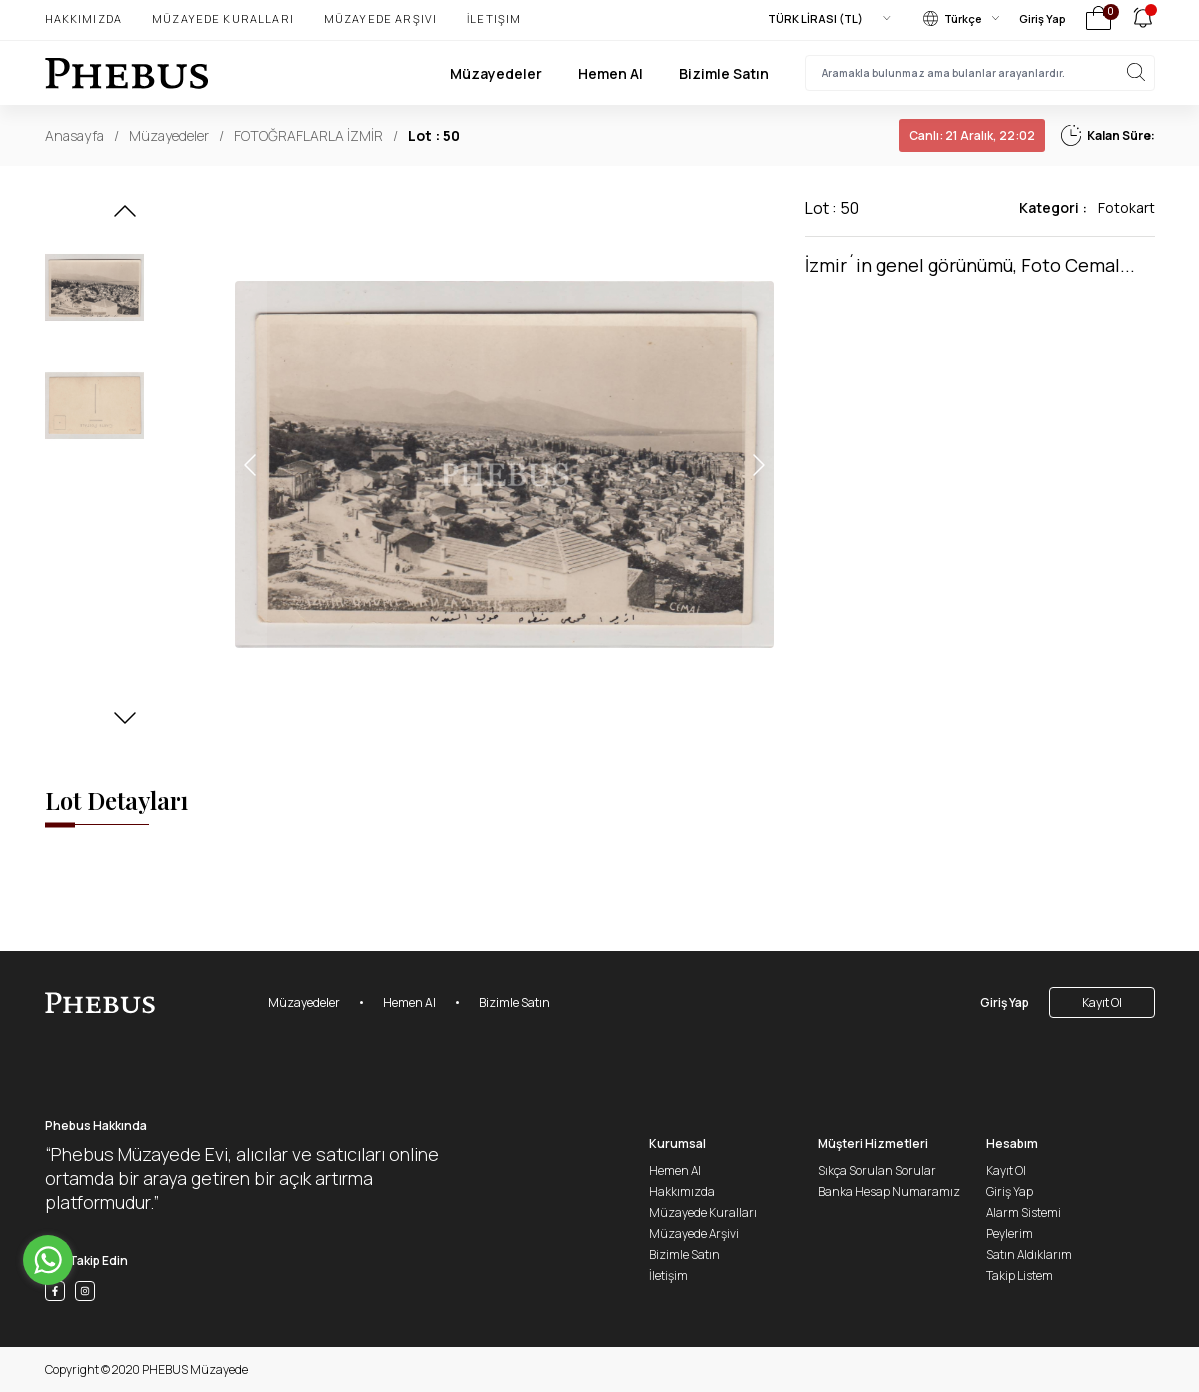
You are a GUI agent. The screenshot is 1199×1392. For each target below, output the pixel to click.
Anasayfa (74, 135)
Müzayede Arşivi (380, 18)
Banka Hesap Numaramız (889, 1191)
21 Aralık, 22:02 (972, 135)
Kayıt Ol (1102, 1002)
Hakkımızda (84, 18)
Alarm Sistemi (1023, 1212)
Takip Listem (1019, 1275)
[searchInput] (980, 73)
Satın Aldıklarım (1029, 1254)
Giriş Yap (1042, 18)
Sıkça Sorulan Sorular (877, 1170)
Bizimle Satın (724, 73)
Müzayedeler (496, 73)
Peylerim (1009, 1233)
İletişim (494, 18)
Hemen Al (610, 73)
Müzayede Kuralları (223, 18)
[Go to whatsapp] (48, 1260)
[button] (125, 217)
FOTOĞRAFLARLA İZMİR (308, 135)
